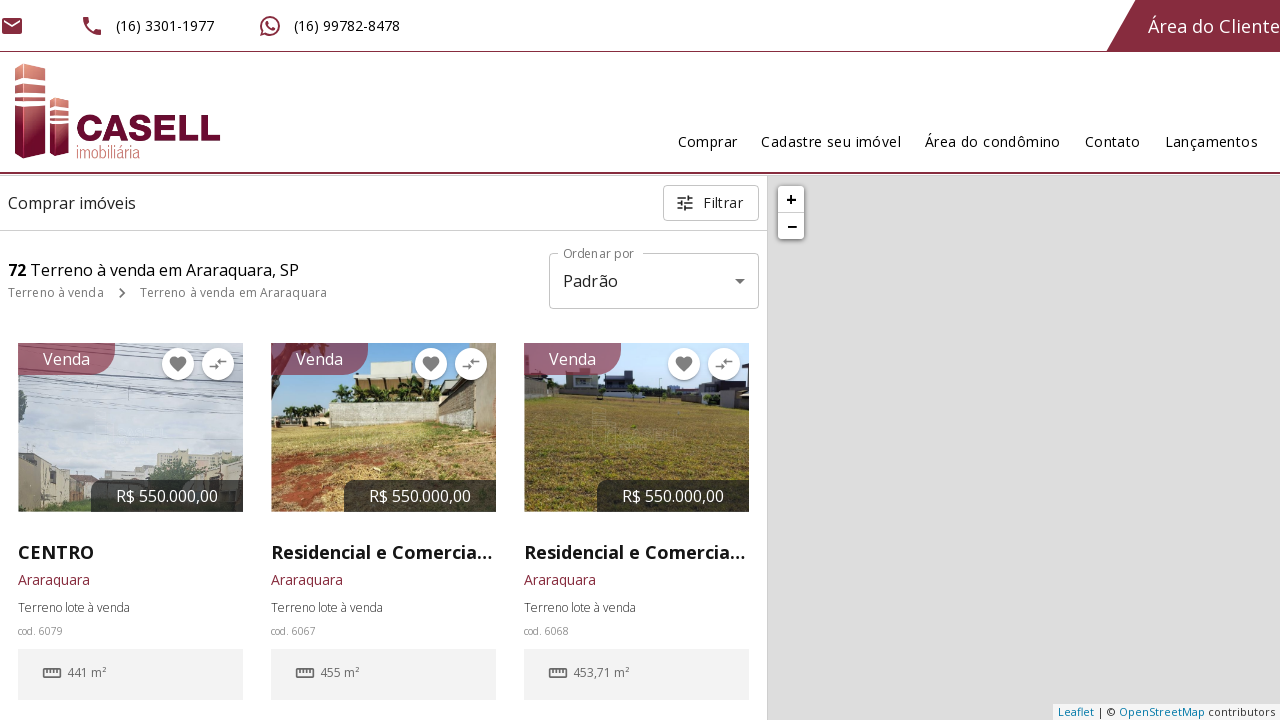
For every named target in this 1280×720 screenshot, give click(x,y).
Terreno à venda (56, 292)
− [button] (792, 226)
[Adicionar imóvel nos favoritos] (178, 364)
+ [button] (791, 199)
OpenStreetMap (1162, 711)
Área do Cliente (1214, 26)
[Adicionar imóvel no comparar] (218, 364)
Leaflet (1076, 711)
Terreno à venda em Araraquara (233, 292)
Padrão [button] (590, 281)
